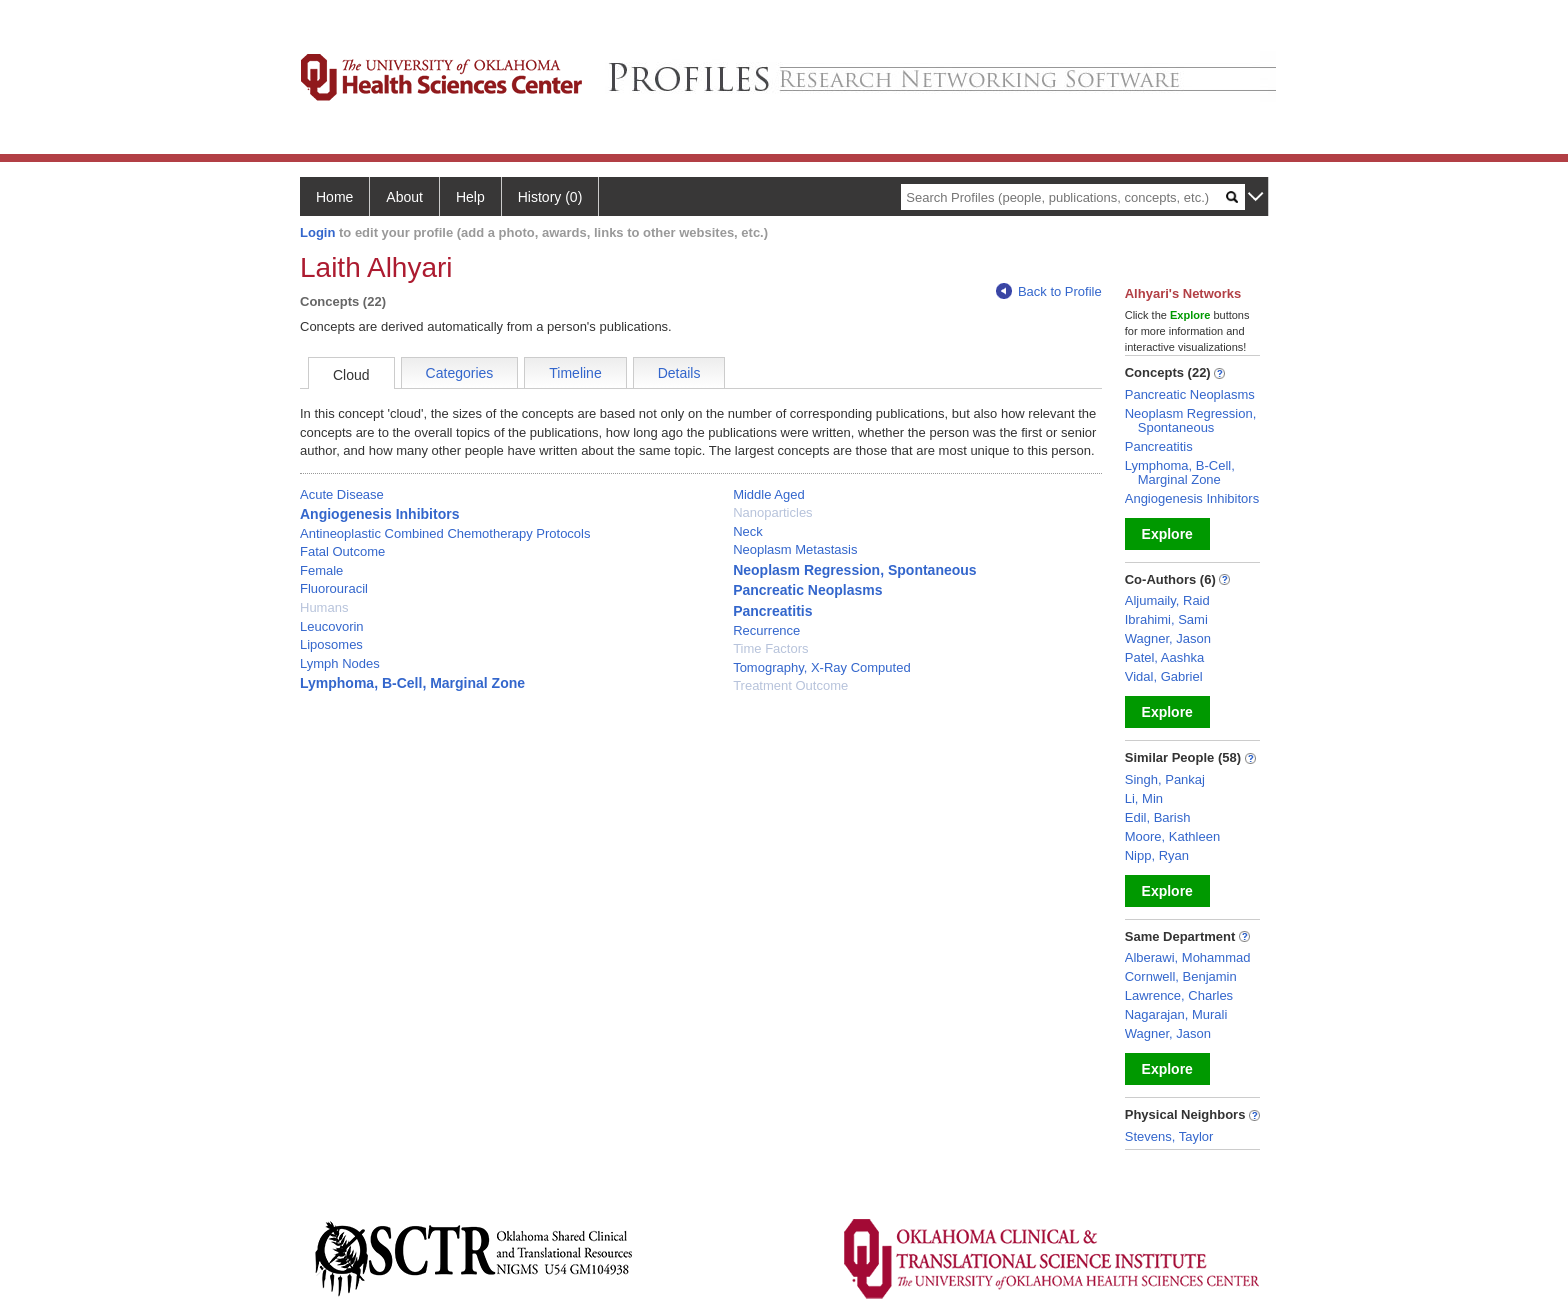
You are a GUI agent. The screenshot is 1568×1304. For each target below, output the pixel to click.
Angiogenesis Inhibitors (379, 514)
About (404, 197)
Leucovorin (332, 626)
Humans (324, 607)
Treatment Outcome (790, 685)
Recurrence (766, 630)
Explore (1167, 534)
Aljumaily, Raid (1167, 600)
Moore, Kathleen (1172, 836)
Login (317, 232)
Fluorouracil (334, 588)
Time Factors (770, 648)
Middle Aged (769, 494)
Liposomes (331, 644)
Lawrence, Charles (1179, 995)
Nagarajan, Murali (1176, 1014)
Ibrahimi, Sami (1166, 619)
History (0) (550, 197)
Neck (748, 531)
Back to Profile (1049, 291)
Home (334, 197)
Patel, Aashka (1165, 657)
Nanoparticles (773, 512)
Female (321, 570)
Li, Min (1144, 798)
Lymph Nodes (340, 663)
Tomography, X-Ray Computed (822, 667)
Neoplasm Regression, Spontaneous (855, 570)
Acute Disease (342, 494)
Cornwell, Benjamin (1181, 976)
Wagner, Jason (1168, 638)
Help (470, 197)
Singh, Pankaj (1165, 779)
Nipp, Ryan (1157, 855)
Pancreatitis (772, 611)
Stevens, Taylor (1169, 1136)
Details (679, 373)
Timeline (575, 373)
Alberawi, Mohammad (1188, 957)
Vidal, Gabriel (1164, 676)
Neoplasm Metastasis (795, 549)
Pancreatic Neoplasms (807, 590)
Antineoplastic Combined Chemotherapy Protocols (445, 533)
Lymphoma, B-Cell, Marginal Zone (412, 683)
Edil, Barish (1158, 817)
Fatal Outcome (342, 551)
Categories (460, 373)
